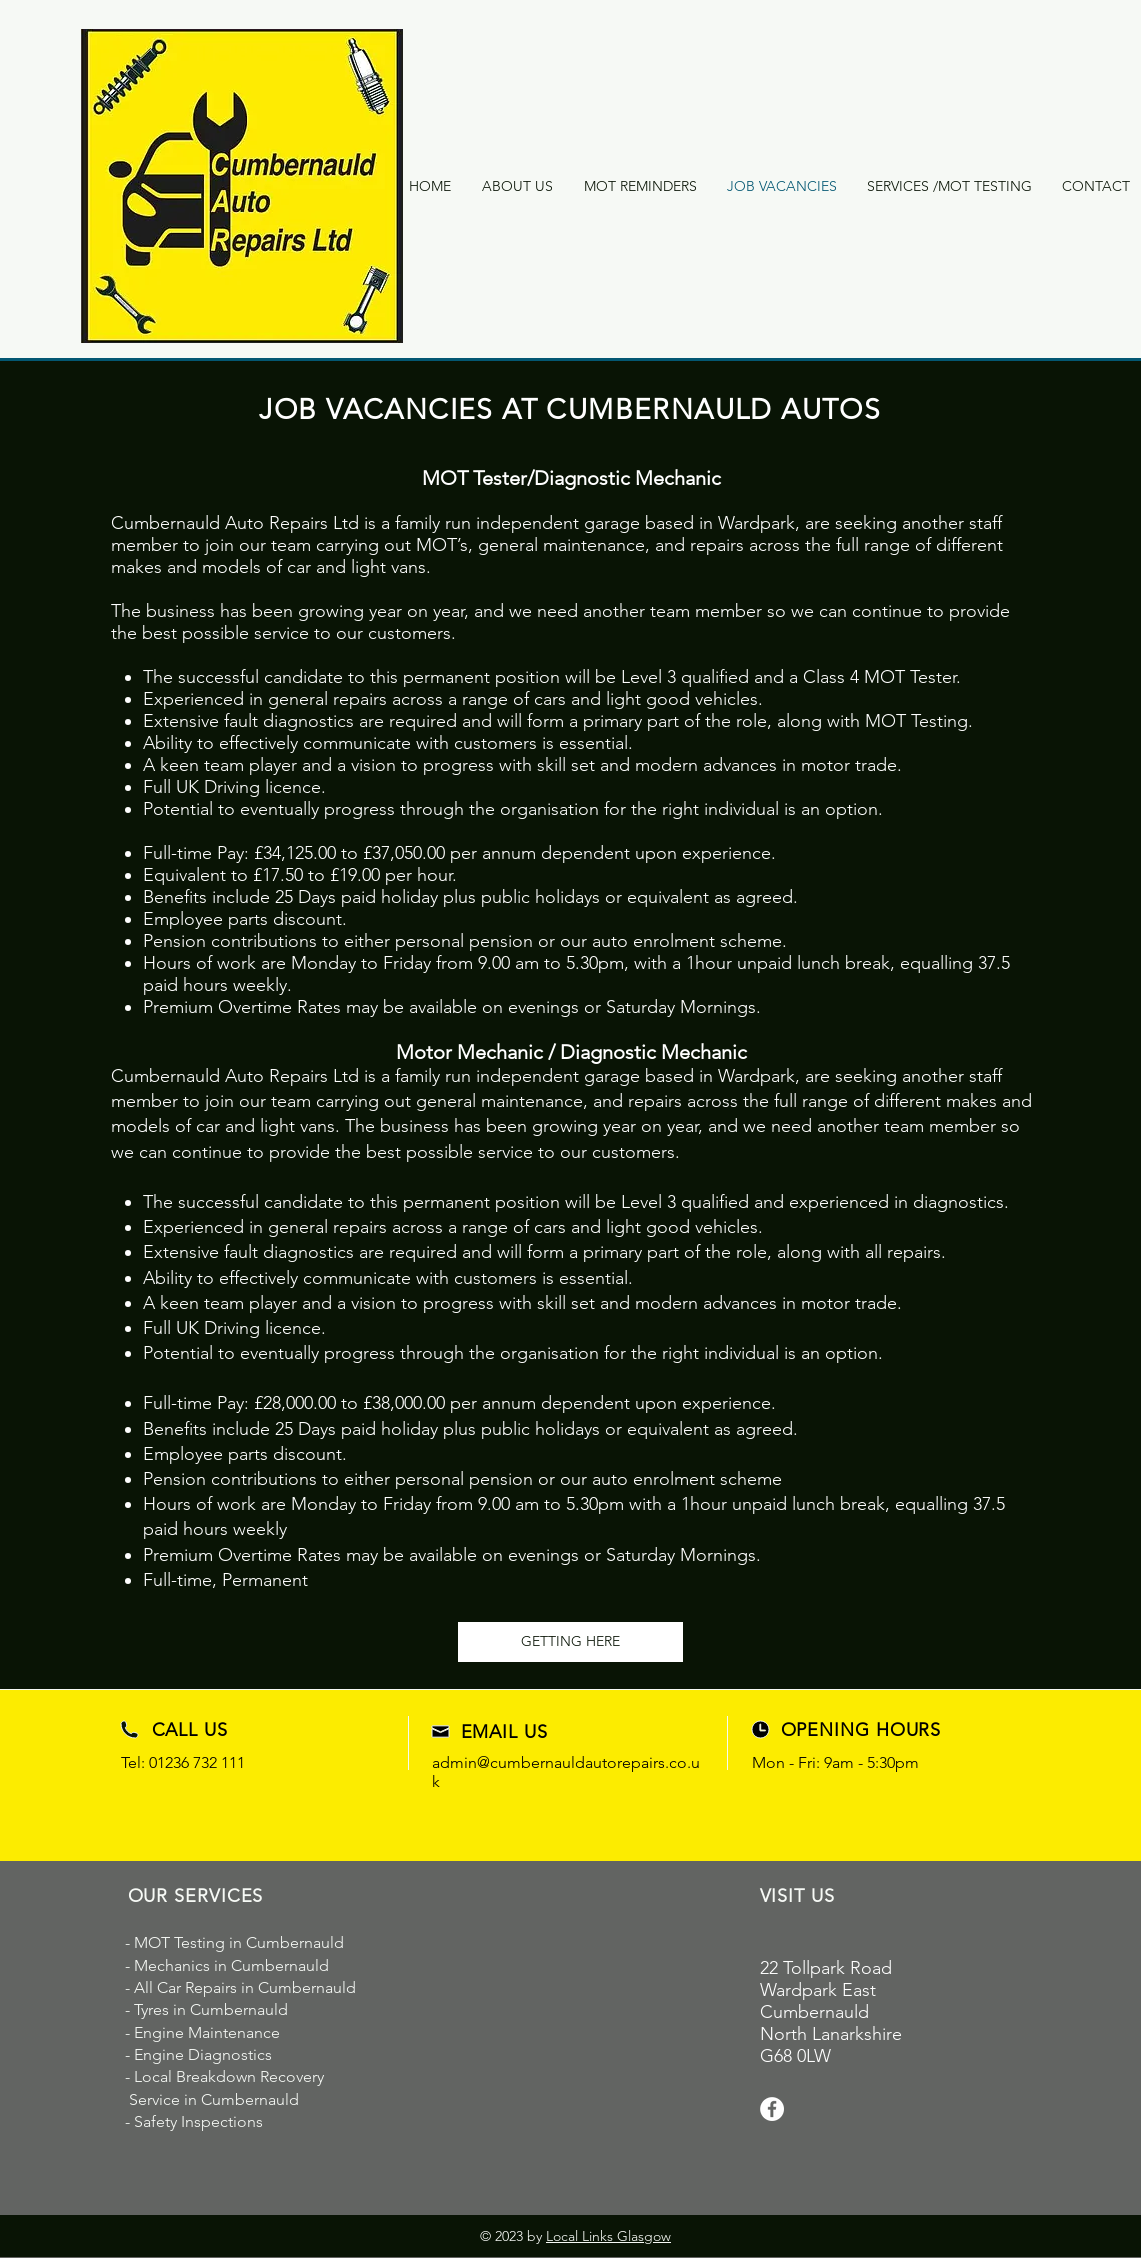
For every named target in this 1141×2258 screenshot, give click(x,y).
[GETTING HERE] (570, 1642)
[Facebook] (772, 2109)
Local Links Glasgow (608, 2236)
